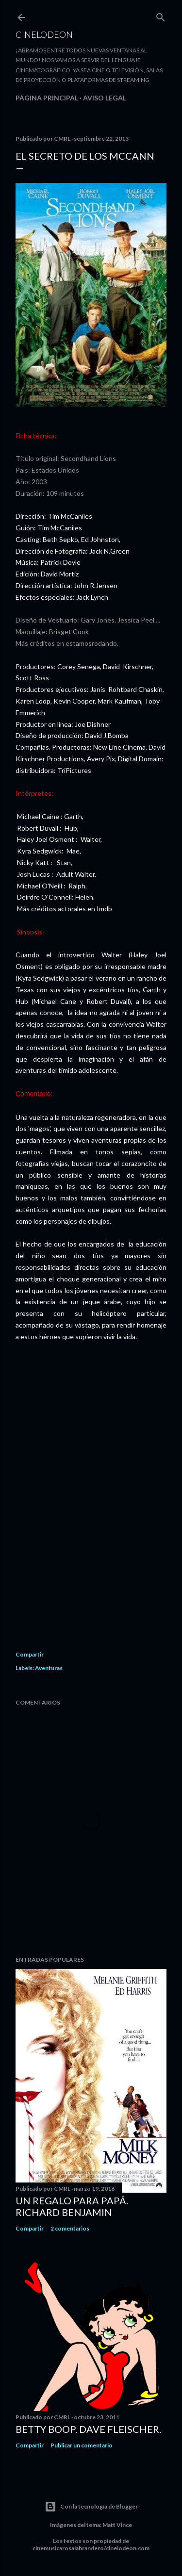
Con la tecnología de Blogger (91, 2506)
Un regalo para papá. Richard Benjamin (72, 2206)
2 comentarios (69, 2228)
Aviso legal (104, 98)
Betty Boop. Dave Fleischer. (88, 2429)
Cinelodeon (44, 34)
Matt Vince (117, 2524)
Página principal (47, 98)
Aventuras (49, 1668)
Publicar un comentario (81, 2445)
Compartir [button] (30, 1654)
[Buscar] (160, 15)
